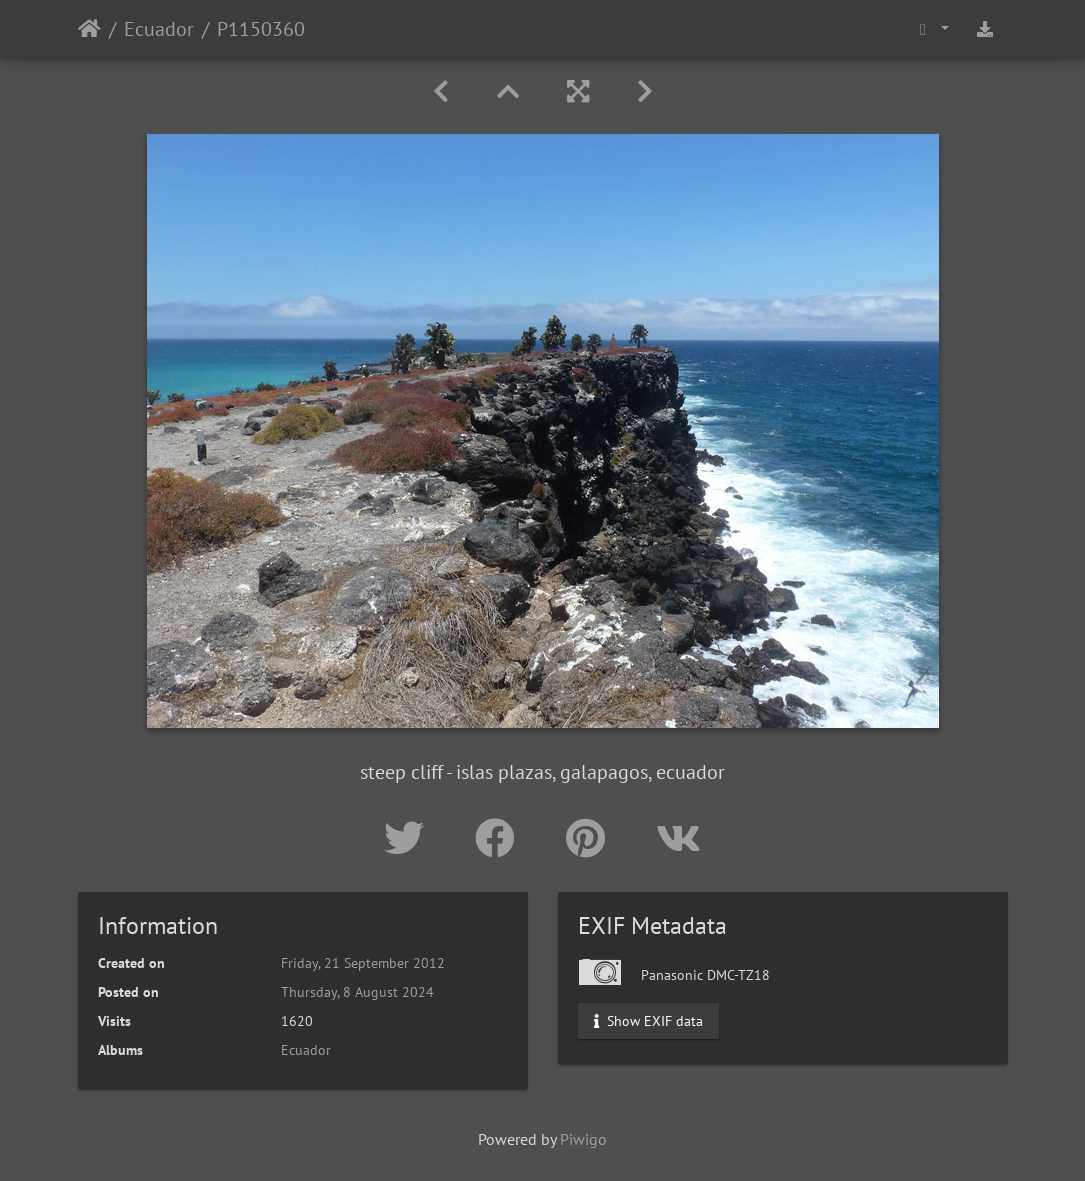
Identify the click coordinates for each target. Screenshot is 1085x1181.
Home (89, 29)
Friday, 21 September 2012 (363, 963)
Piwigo (583, 1139)
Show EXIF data (648, 1021)
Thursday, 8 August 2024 (357, 992)
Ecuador (159, 29)
